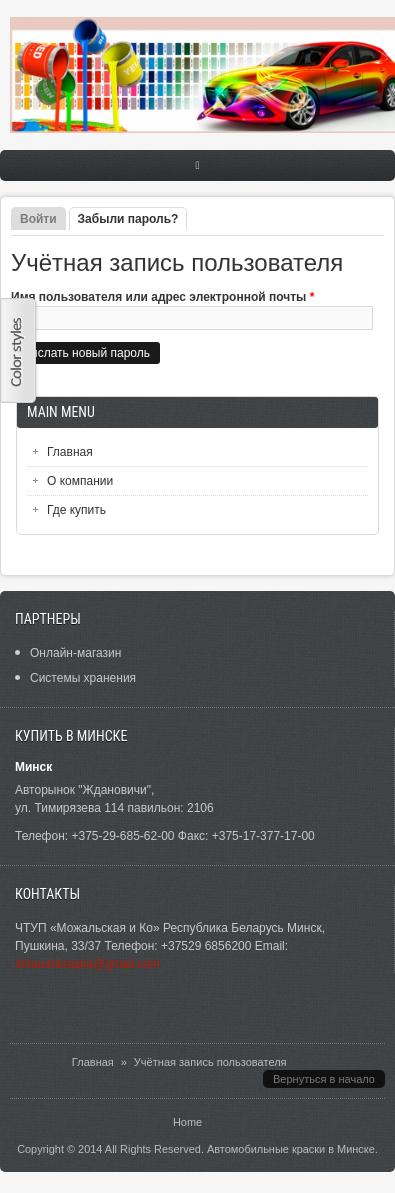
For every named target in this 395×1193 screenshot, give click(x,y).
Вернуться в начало (324, 1079)
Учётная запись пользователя (210, 1062)
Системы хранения (83, 678)
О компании (80, 481)
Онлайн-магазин (75, 653)
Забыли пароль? (133, 219)
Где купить (76, 510)
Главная (70, 452)
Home (187, 1122)
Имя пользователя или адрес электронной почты (162, 297)
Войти (38, 219)
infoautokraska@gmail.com (87, 964)
